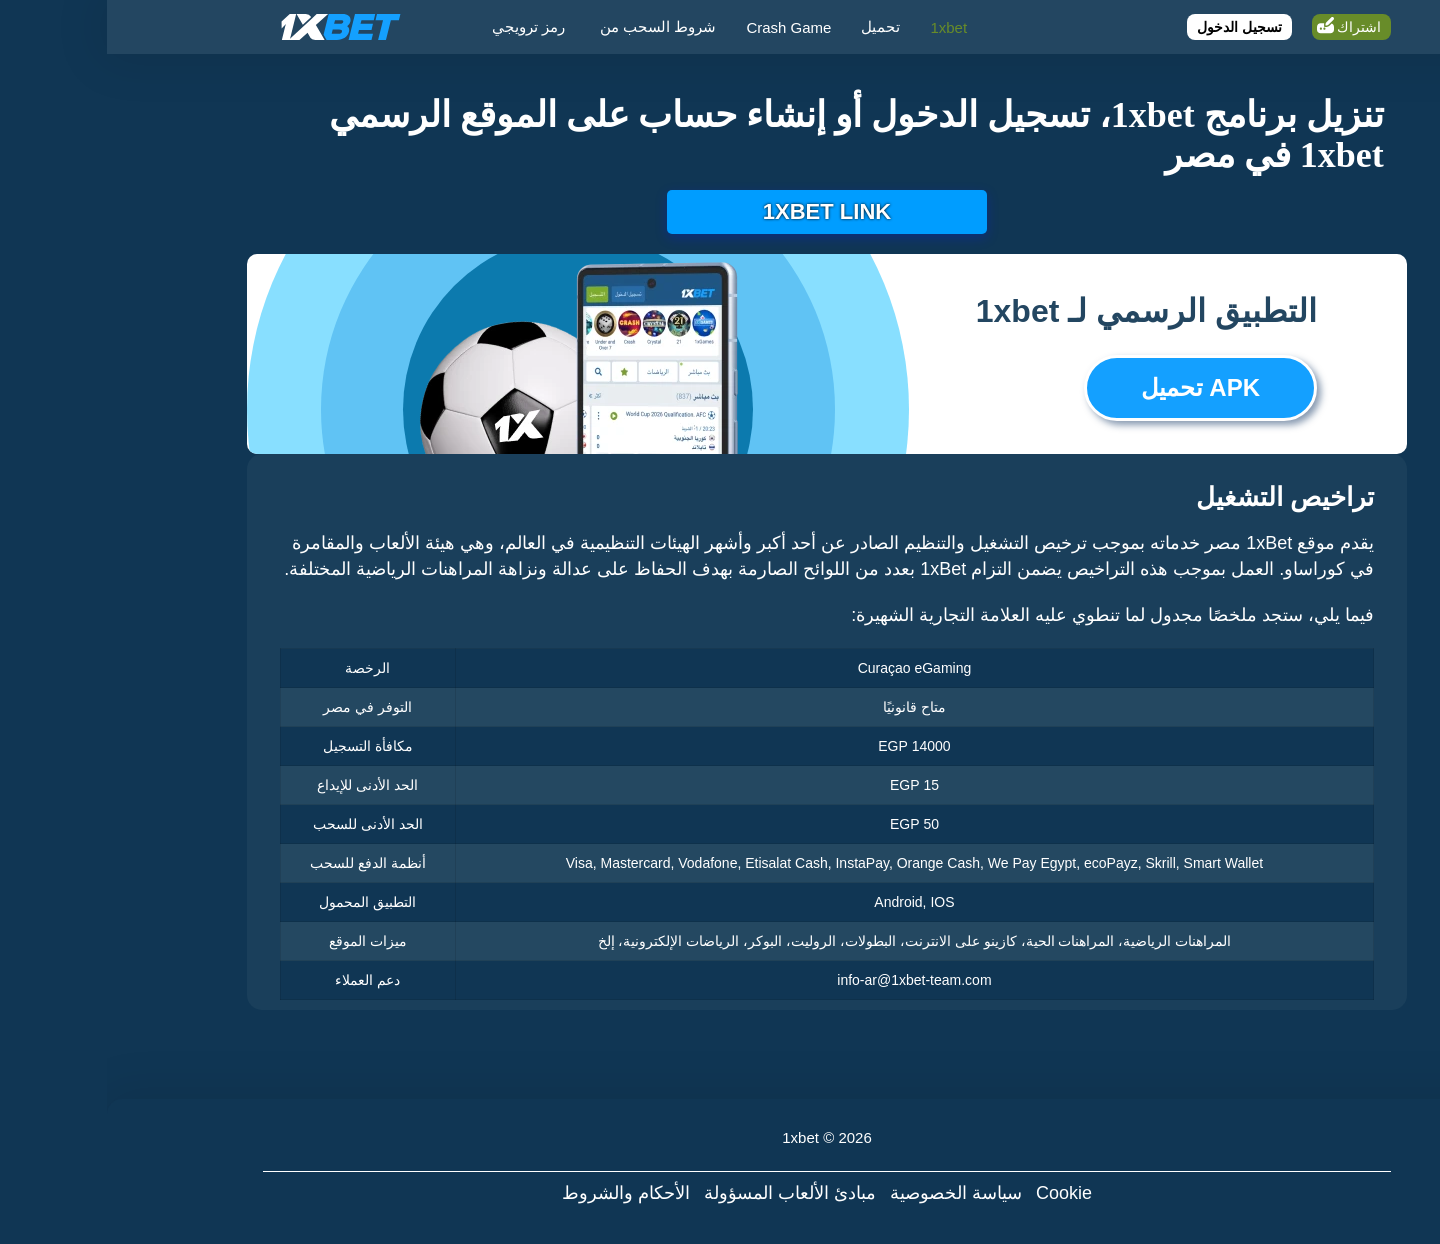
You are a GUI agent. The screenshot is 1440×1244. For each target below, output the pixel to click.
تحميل (773, 26)
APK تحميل (1093, 387)
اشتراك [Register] (1252, 27)
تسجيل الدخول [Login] (1132, 27)
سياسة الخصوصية (849, 1193)
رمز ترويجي (421, 26)
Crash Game (681, 27)
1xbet (841, 27)
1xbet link (720, 211)
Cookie (957, 1193)
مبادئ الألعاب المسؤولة (683, 1193)
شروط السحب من (551, 26)
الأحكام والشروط (519, 1193)
